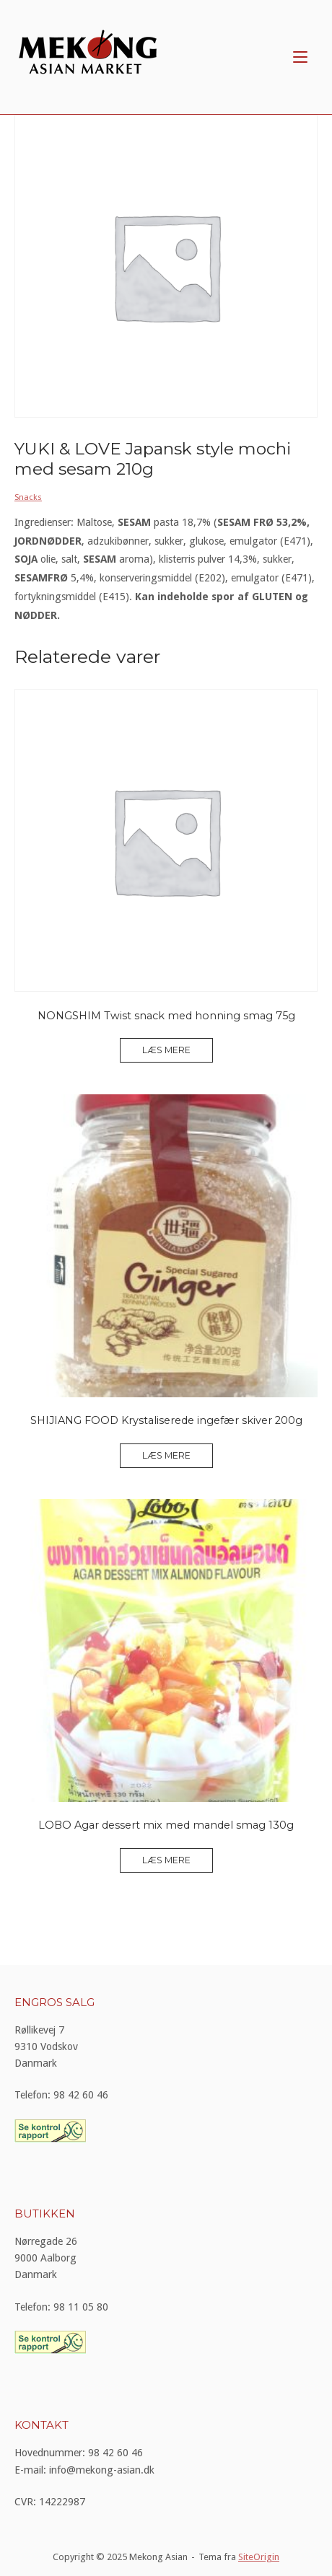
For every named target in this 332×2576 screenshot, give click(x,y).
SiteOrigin (258, 2556)
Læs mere (166, 1050)
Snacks (28, 497)
